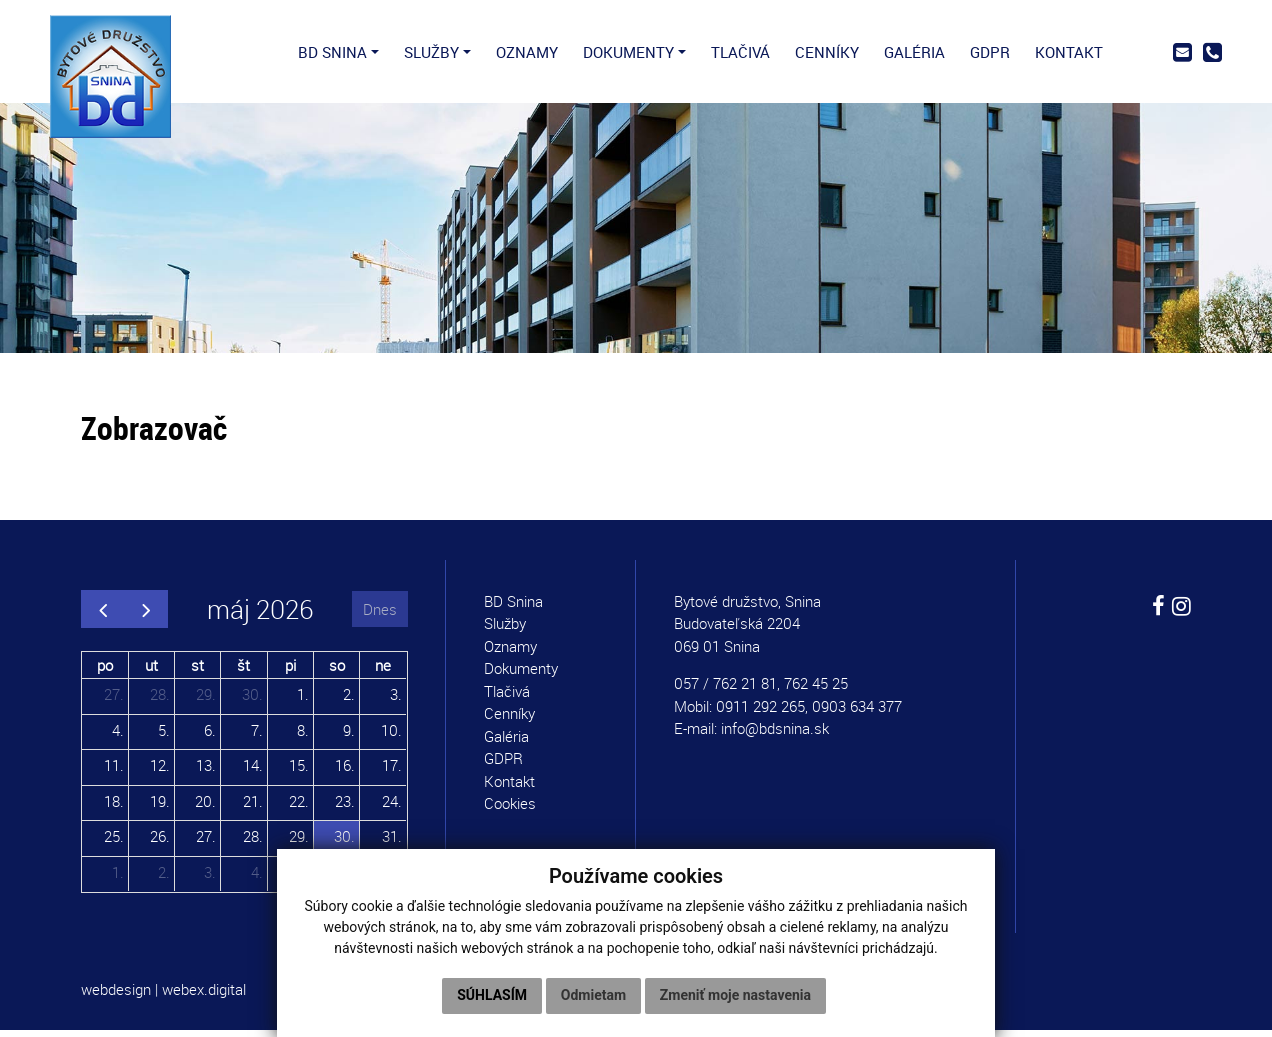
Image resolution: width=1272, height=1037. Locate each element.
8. (303, 736)
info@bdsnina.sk (775, 735)
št (243, 671)
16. (345, 772)
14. (253, 772)
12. (160, 772)
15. (299, 772)
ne (383, 671)
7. (257, 736)
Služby (505, 630)
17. (392, 772)
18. (114, 807)
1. (303, 701)
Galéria (506, 743)
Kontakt (509, 788)
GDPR (503, 765)
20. (205, 807)
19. (160, 807)
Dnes (380, 615)
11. (114, 772)
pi (290, 671)
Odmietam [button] (593, 995)
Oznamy (510, 653)
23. (345, 807)
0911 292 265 (760, 713)
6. (210, 736)
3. (396, 701)
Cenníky (509, 720)
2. (349, 701)
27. (114, 701)
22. (299, 807)
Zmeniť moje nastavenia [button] (735, 995)
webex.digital (204, 996)
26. (160, 843)
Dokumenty (521, 675)
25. (114, 843)
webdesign (116, 996)
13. (206, 772)
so (337, 671)
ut (151, 671)
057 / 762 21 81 (725, 690)
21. (253, 807)
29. (206, 701)
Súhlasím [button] (492, 995)
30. (252, 701)
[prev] (103, 616)
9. (349, 736)
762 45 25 (816, 690)
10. (391, 736)
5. (164, 736)
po (105, 671)
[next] (146, 616)
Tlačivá (507, 698)
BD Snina (513, 608)
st (197, 671)
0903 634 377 (857, 713)
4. (118, 736)
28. (160, 701)
